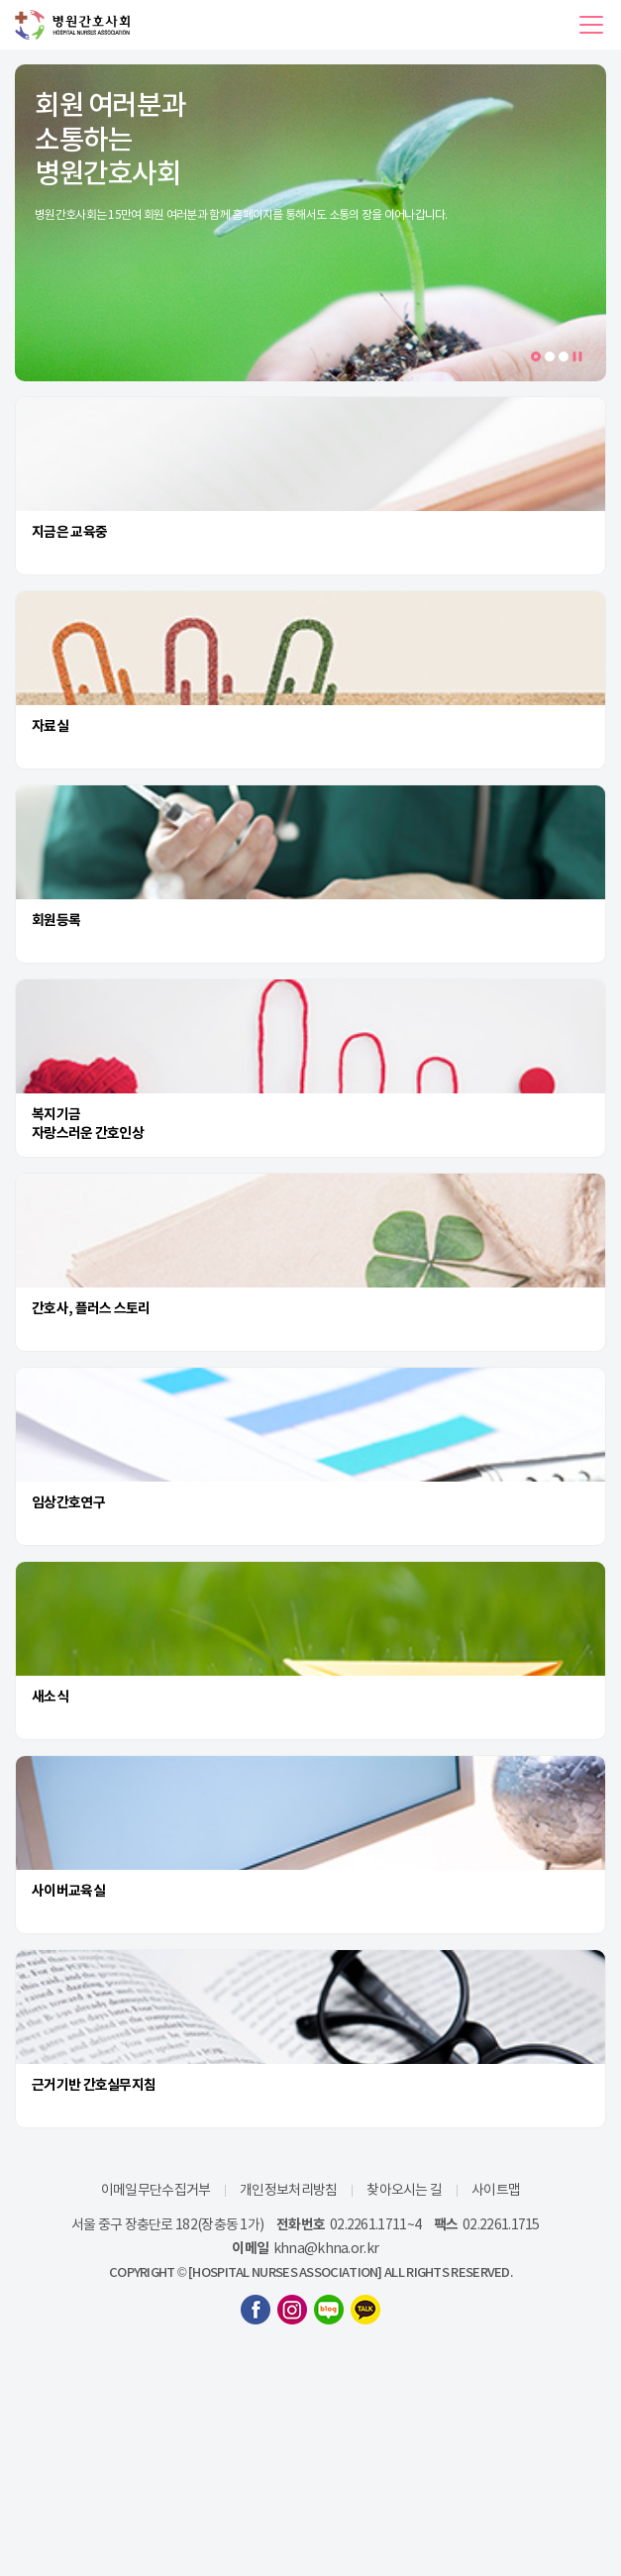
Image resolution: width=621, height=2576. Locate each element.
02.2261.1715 (501, 2224)
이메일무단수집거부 (156, 2190)
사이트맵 (495, 2190)
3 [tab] (564, 356)
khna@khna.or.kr (326, 2248)
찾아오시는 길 (404, 2190)
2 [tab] (550, 356)
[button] (591, 25)
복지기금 (56, 1114)
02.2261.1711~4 (375, 2224)
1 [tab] (539, 357)
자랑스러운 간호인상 (88, 1133)
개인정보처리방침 (288, 2190)
